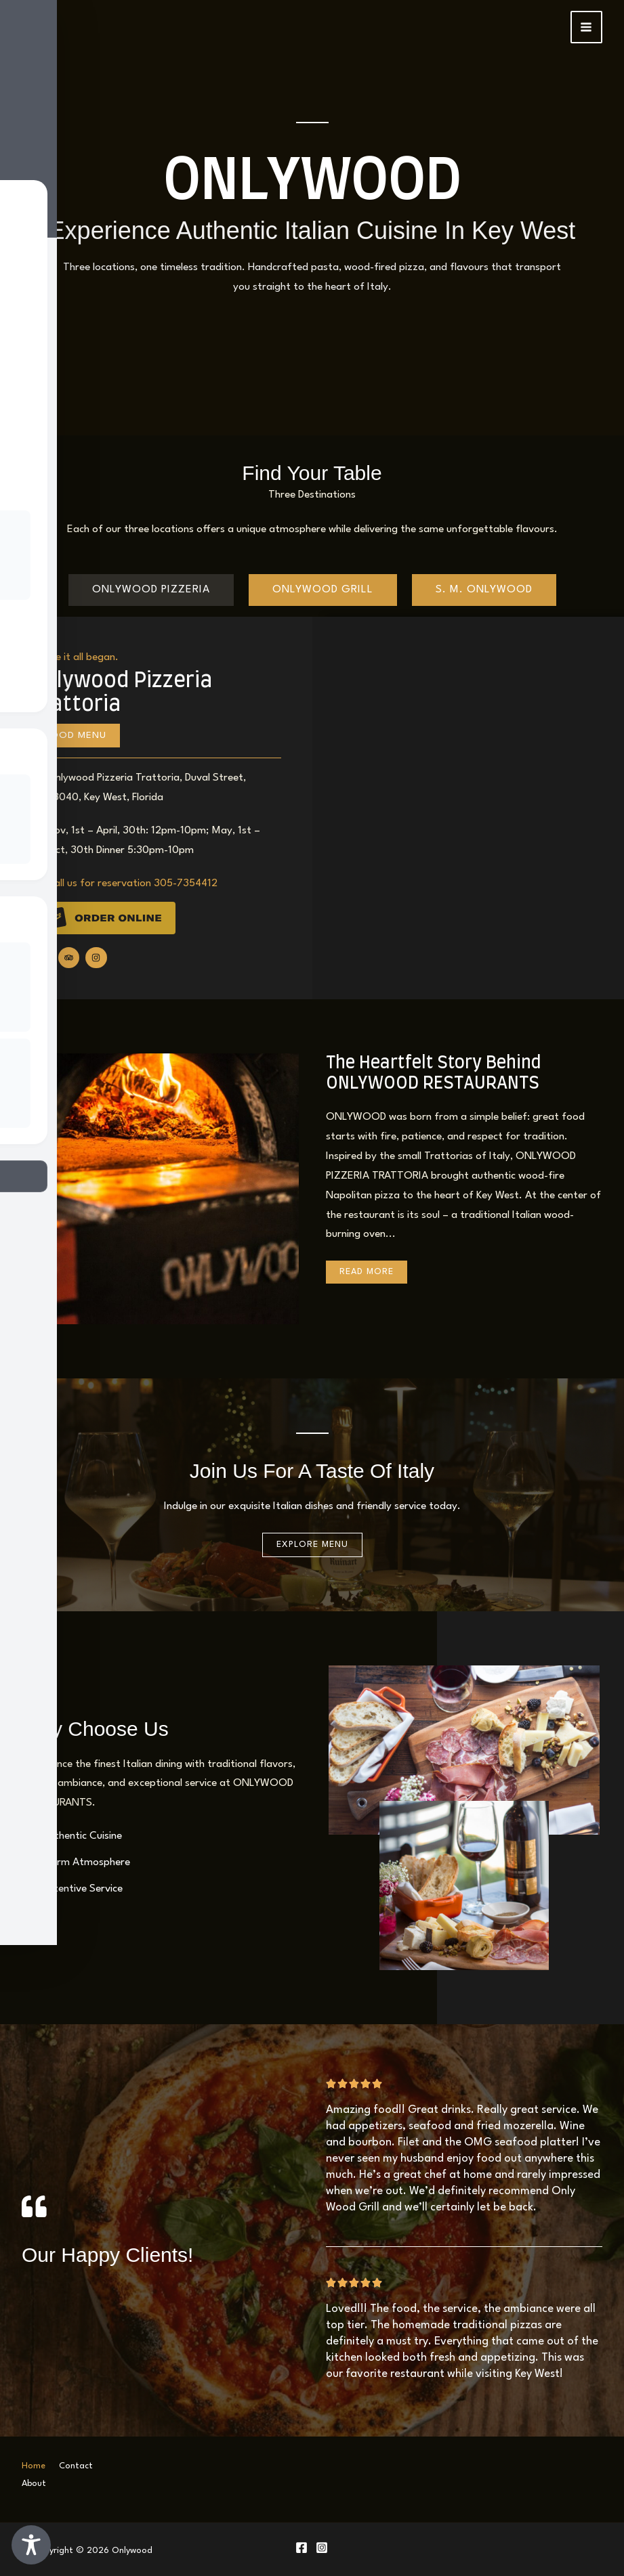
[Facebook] (301, 2544)
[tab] (151, 590)
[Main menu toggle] (586, 27)
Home (33, 2466)
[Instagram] (322, 2544)
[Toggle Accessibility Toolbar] (31, 2545)
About (34, 2482)
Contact (76, 2466)
